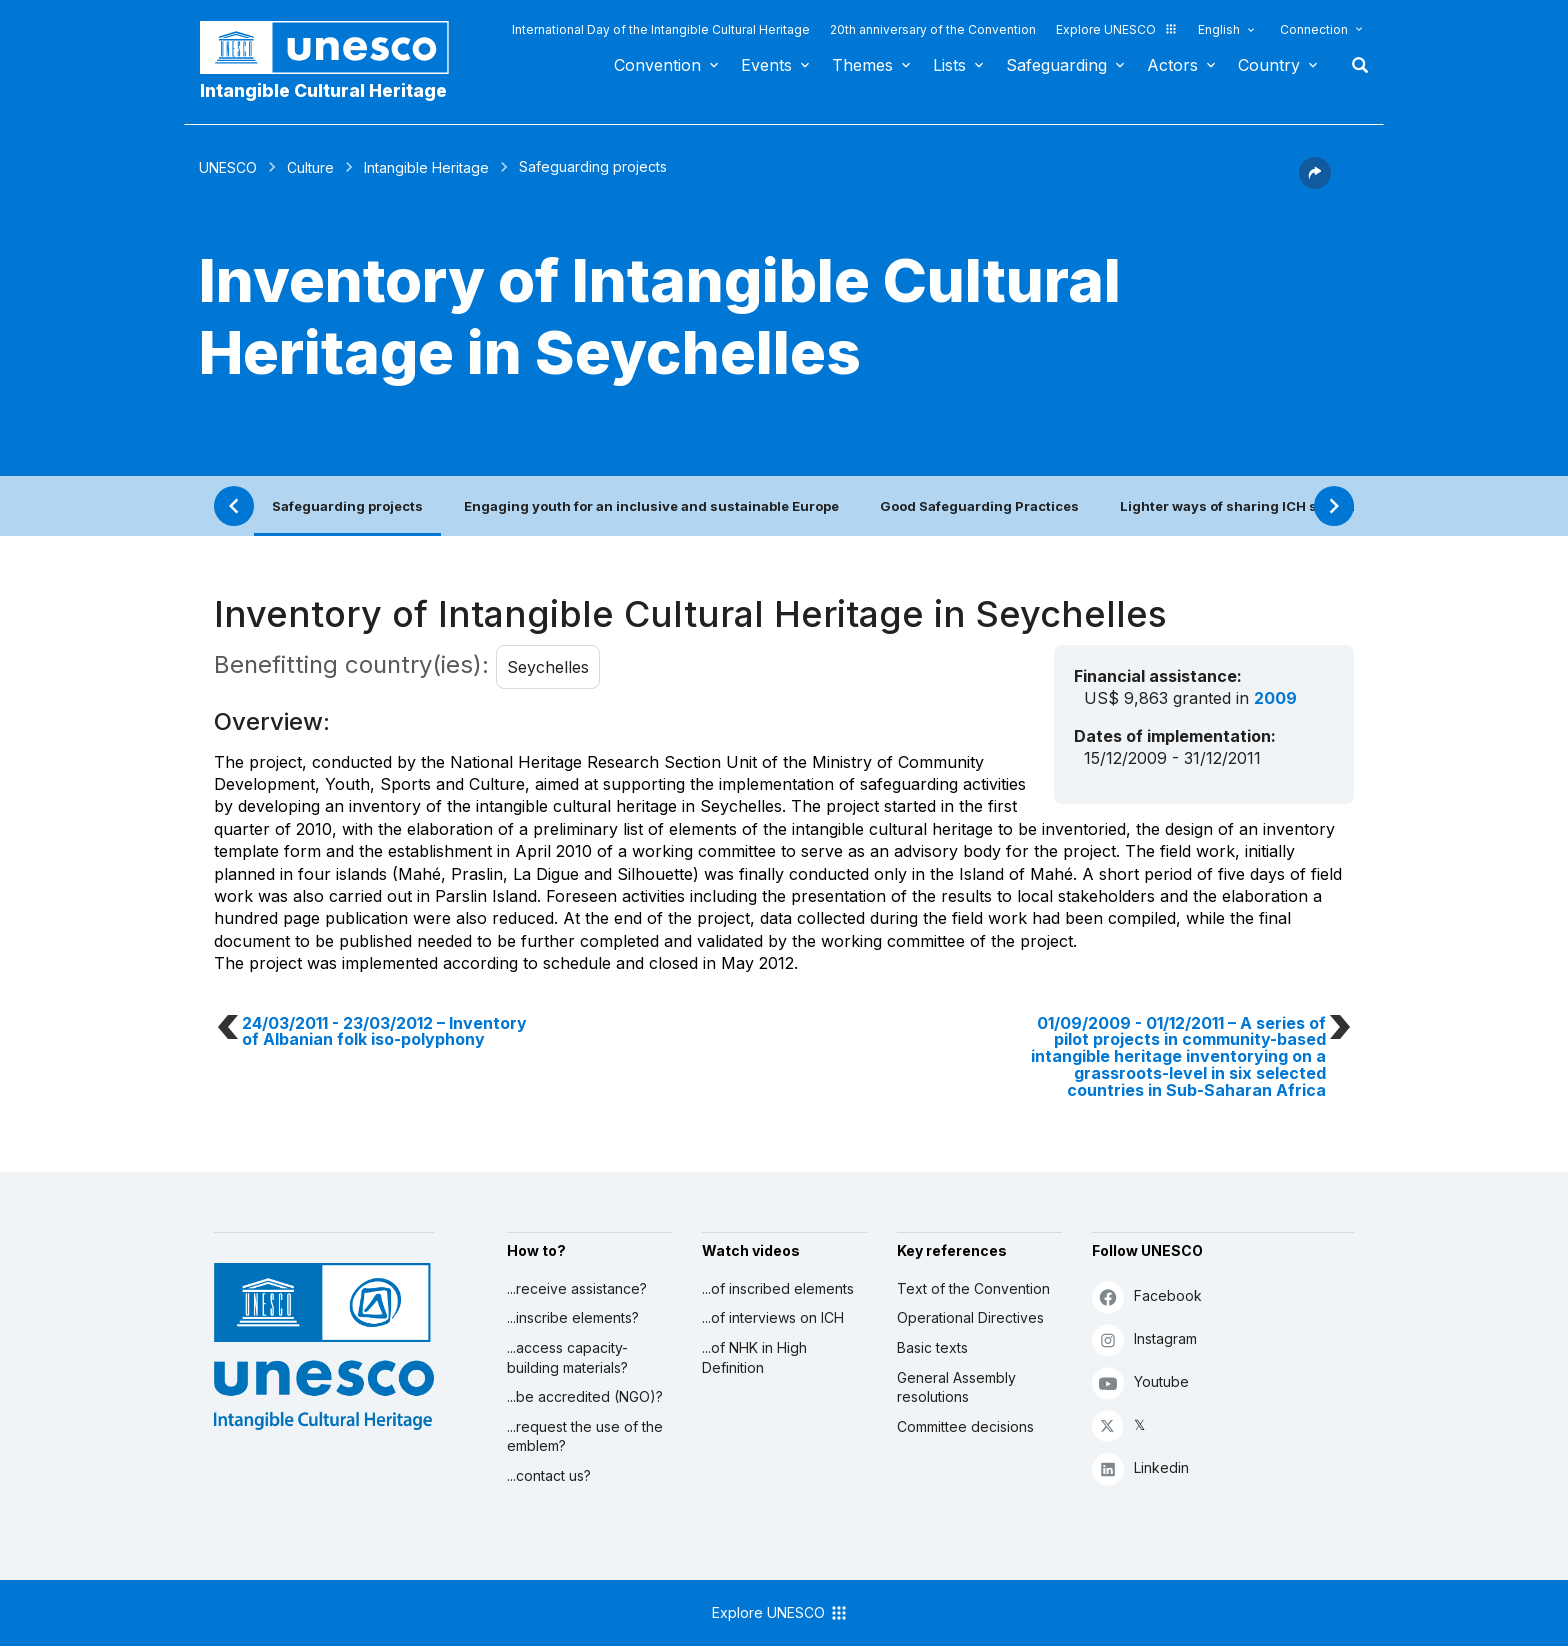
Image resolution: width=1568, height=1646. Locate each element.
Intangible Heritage (426, 167)
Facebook (1147, 1296)
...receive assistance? (577, 1288)
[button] (1315, 183)
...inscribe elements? (573, 1317)
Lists (949, 65)
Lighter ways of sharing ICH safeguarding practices (1293, 506)
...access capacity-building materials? (567, 1357)
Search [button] (1354, 65)
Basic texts (932, 1347)
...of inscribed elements (778, 1288)
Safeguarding (1056, 65)
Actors (1172, 65)
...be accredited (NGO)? (585, 1396)
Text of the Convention (973, 1288)
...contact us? (549, 1475)
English (1219, 29)
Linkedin (1140, 1468)
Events (766, 65)
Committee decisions (965, 1426)
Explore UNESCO (1117, 29)
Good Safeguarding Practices (979, 506)
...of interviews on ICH (773, 1317)
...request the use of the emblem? (585, 1436)
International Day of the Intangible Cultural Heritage (661, 29)
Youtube (1140, 1382)
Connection (1314, 29)
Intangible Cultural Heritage (323, 90)
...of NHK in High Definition (754, 1357)
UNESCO (228, 167)
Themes (862, 65)
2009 (1275, 698)
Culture (310, 167)
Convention (657, 65)
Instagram (1144, 1339)
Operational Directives (970, 1317)
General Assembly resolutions (956, 1387)
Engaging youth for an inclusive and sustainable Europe (651, 506)
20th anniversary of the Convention (933, 29)
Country (1269, 65)
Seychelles (548, 667)
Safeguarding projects (347, 506)
